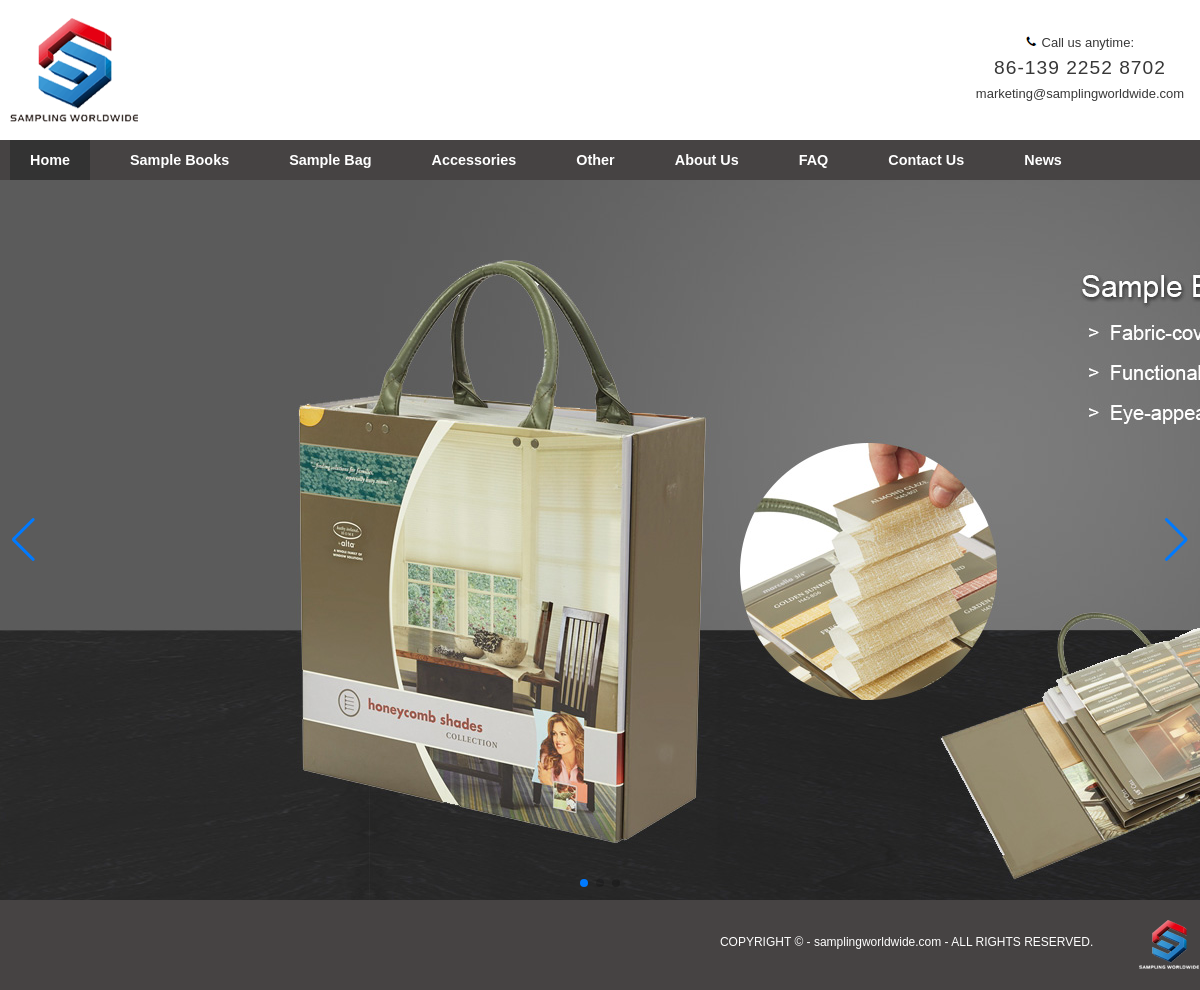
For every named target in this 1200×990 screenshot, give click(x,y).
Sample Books (179, 160)
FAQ (814, 160)
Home (50, 160)
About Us (707, 160)
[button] (1176, 540)
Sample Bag (330, 160)
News (1043, 160)
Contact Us (926, 160)
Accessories (474, 160)
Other (595, 160)
